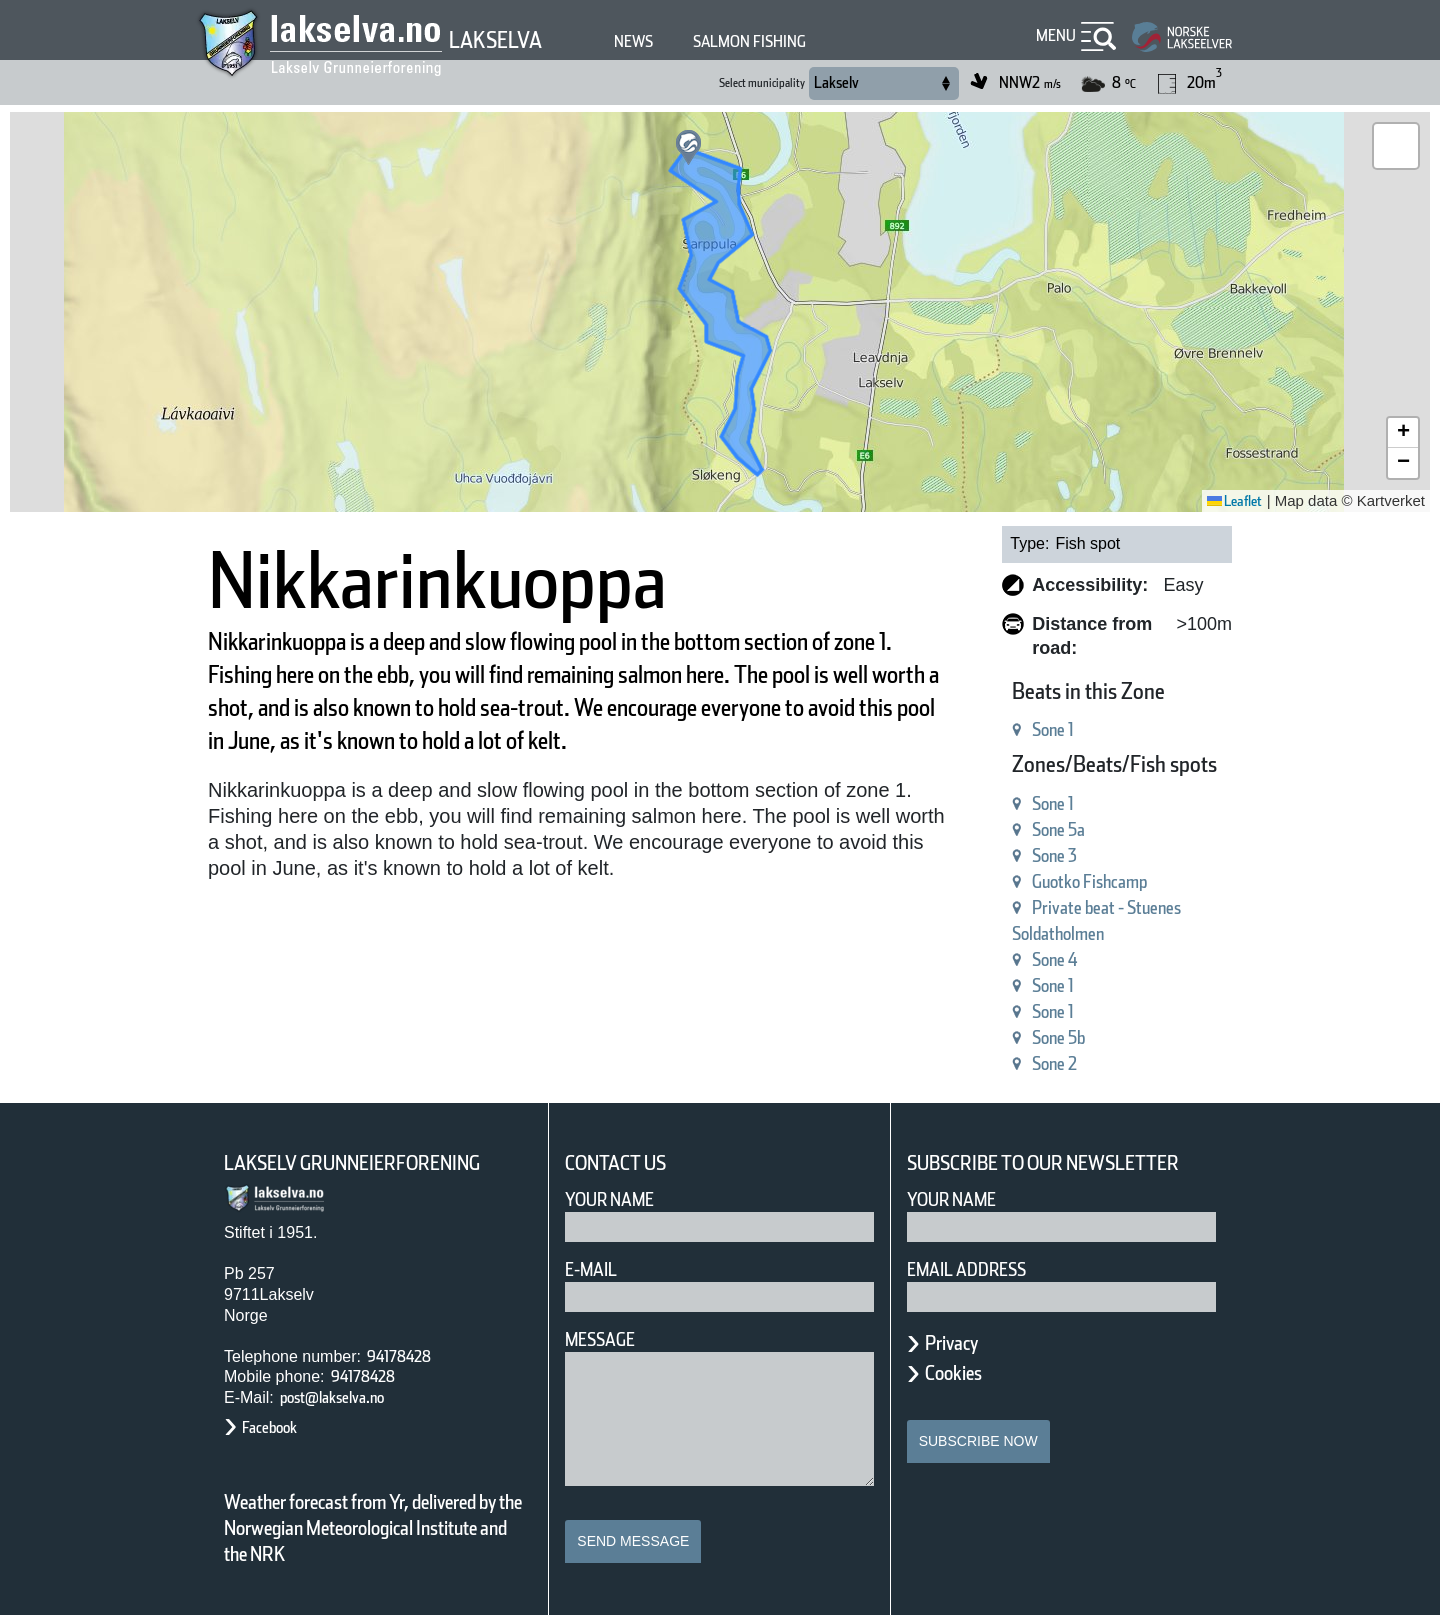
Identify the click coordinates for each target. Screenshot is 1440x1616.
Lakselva (495, 40)
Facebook (269, 1427)
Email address (966, 1269)
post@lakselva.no (332, 1397)
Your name (951, 1199)
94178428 (399, 1356)
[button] (688, 147)
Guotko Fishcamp (1089, 881)
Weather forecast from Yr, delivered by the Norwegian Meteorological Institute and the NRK (373, 1528)
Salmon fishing (749, 41)
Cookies (953, 1373)
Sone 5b (1058, 1037)
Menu (1056, 35)
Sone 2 (1054, 1063)
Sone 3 (1054, 855)
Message (600, 1339)
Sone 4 (1055, 959)
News (633, 41)
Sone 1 (1053, 729)
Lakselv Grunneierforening (352, 1163)
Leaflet (1234, 501)
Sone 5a (1058, 829)
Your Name (609, 1199)
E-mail (591, 1269)
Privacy (951, 1343)
